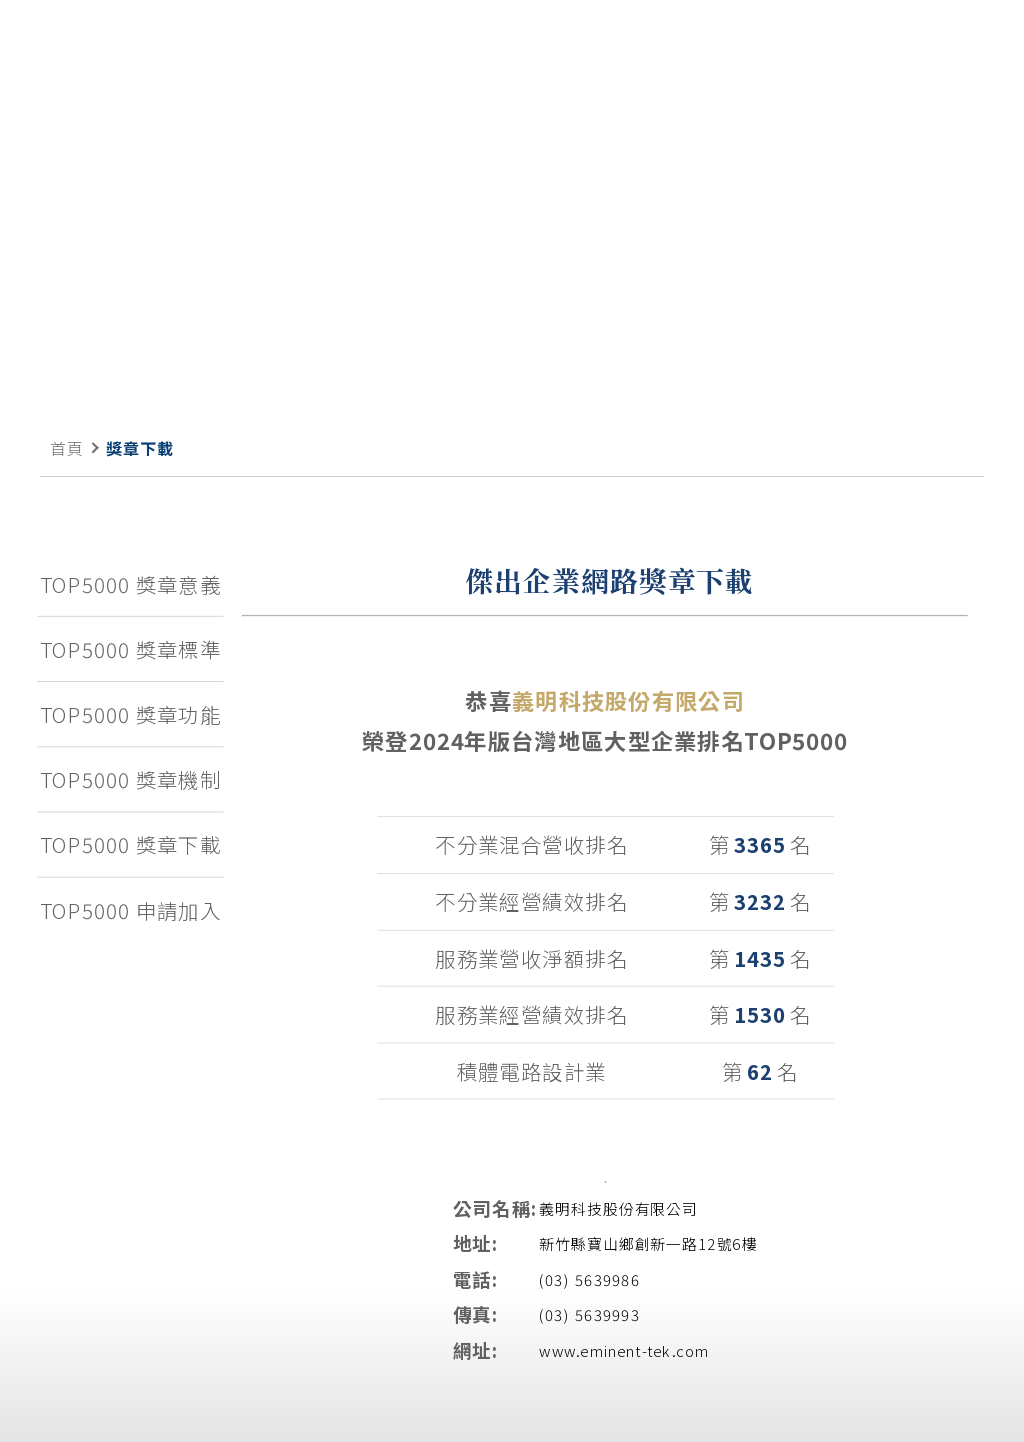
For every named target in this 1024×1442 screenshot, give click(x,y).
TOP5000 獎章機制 (131, 779)
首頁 (67, 448)
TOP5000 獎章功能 (131, 713)
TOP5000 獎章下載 (131, 844)
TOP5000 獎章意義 (131, 583)
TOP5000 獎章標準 (131, 648)
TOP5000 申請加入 (131, 910)
